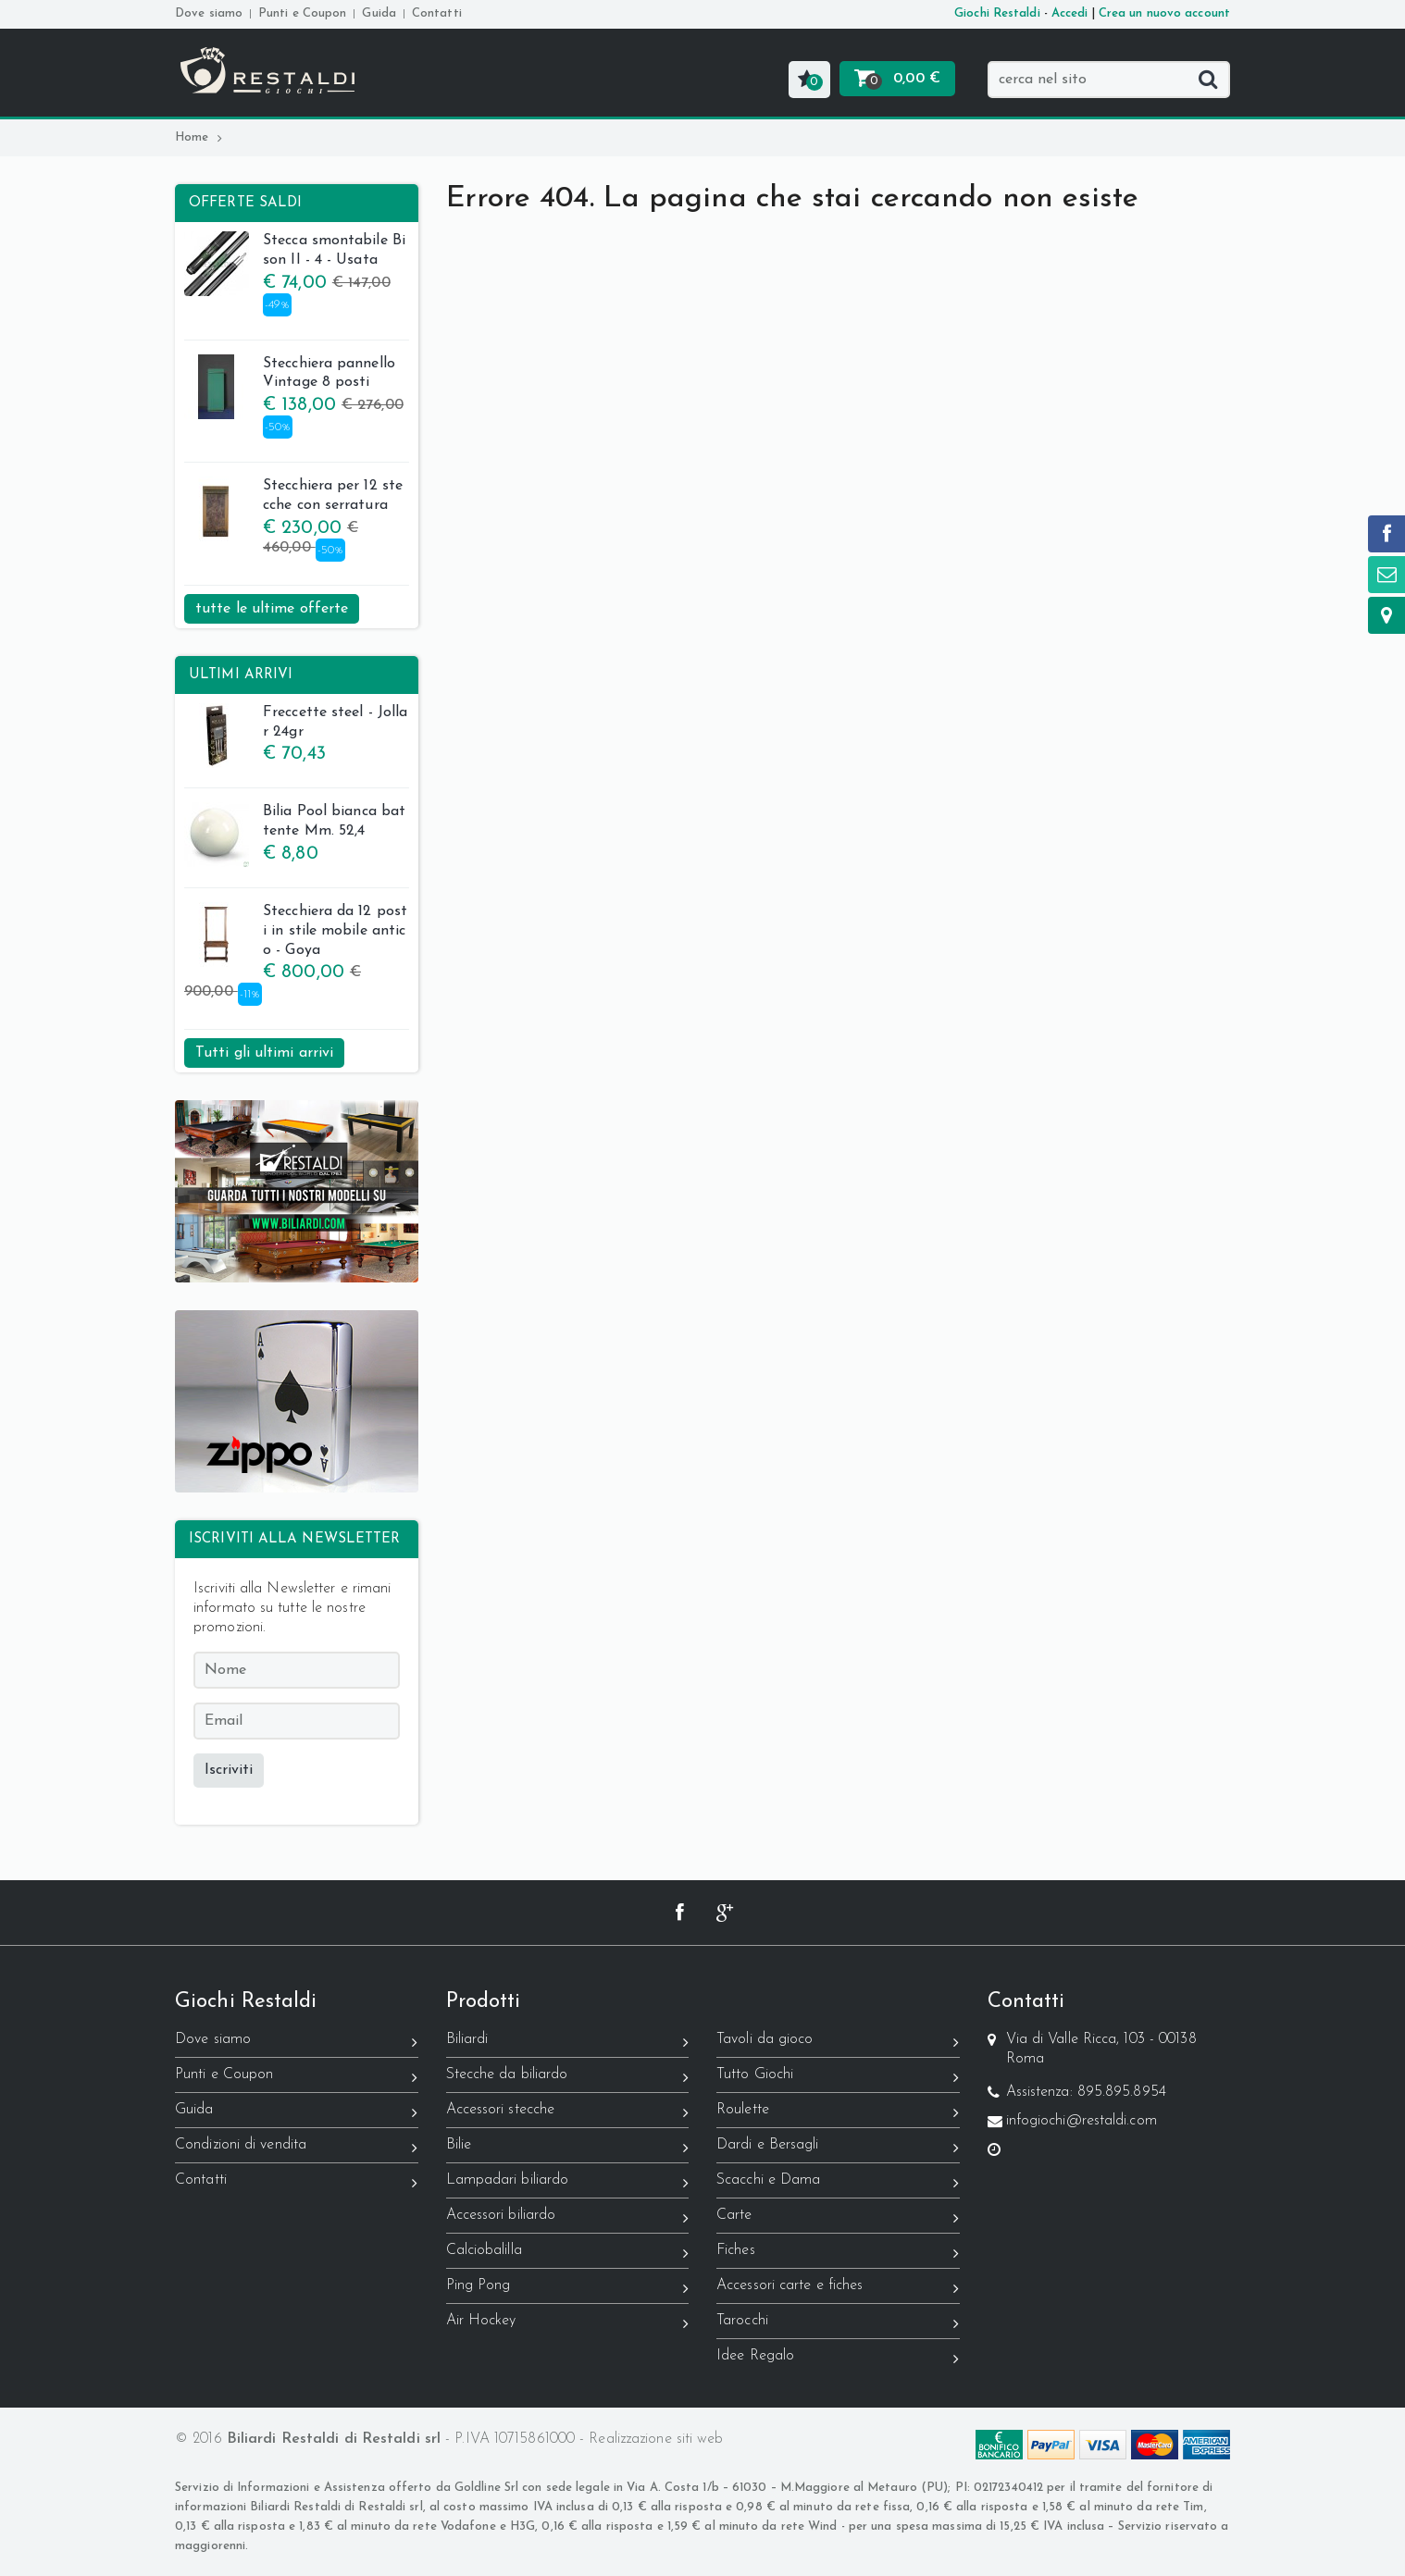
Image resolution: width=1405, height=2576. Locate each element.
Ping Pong (568, 2288)
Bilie (568, 2148)
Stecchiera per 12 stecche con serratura (293, 498)
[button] (809, 79)
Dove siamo (208, 13)
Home (199, 137)
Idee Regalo (838, 2359)
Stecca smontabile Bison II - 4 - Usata (294, 252)
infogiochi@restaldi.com (1081, 2120)
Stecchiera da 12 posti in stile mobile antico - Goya (295, 932)
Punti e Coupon (302, 13)
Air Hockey (568, 2323)
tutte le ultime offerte (271, 608)
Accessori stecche (568, 2113)
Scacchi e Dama (838, 2183)
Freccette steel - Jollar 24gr (295, 724)
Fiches (838, 2253)
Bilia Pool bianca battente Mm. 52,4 (294, 823)
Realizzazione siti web (656, 2439)
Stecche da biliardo (568, 2077)
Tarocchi (838, 2323)
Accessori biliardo (568, 2218)
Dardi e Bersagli (838, 2148)
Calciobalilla (568, 2253)
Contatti (437, 13)
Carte (838, 2218)
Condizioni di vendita (296, 2148)
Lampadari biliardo (568, 2183)
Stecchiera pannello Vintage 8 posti (289, 375)
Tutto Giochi (838, 2077)
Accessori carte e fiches (838, 2288)
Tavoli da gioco (838, 2042)
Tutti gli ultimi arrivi (264, 1053)
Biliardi (568, 2042)
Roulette (838, 2113)
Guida (379, 13)
